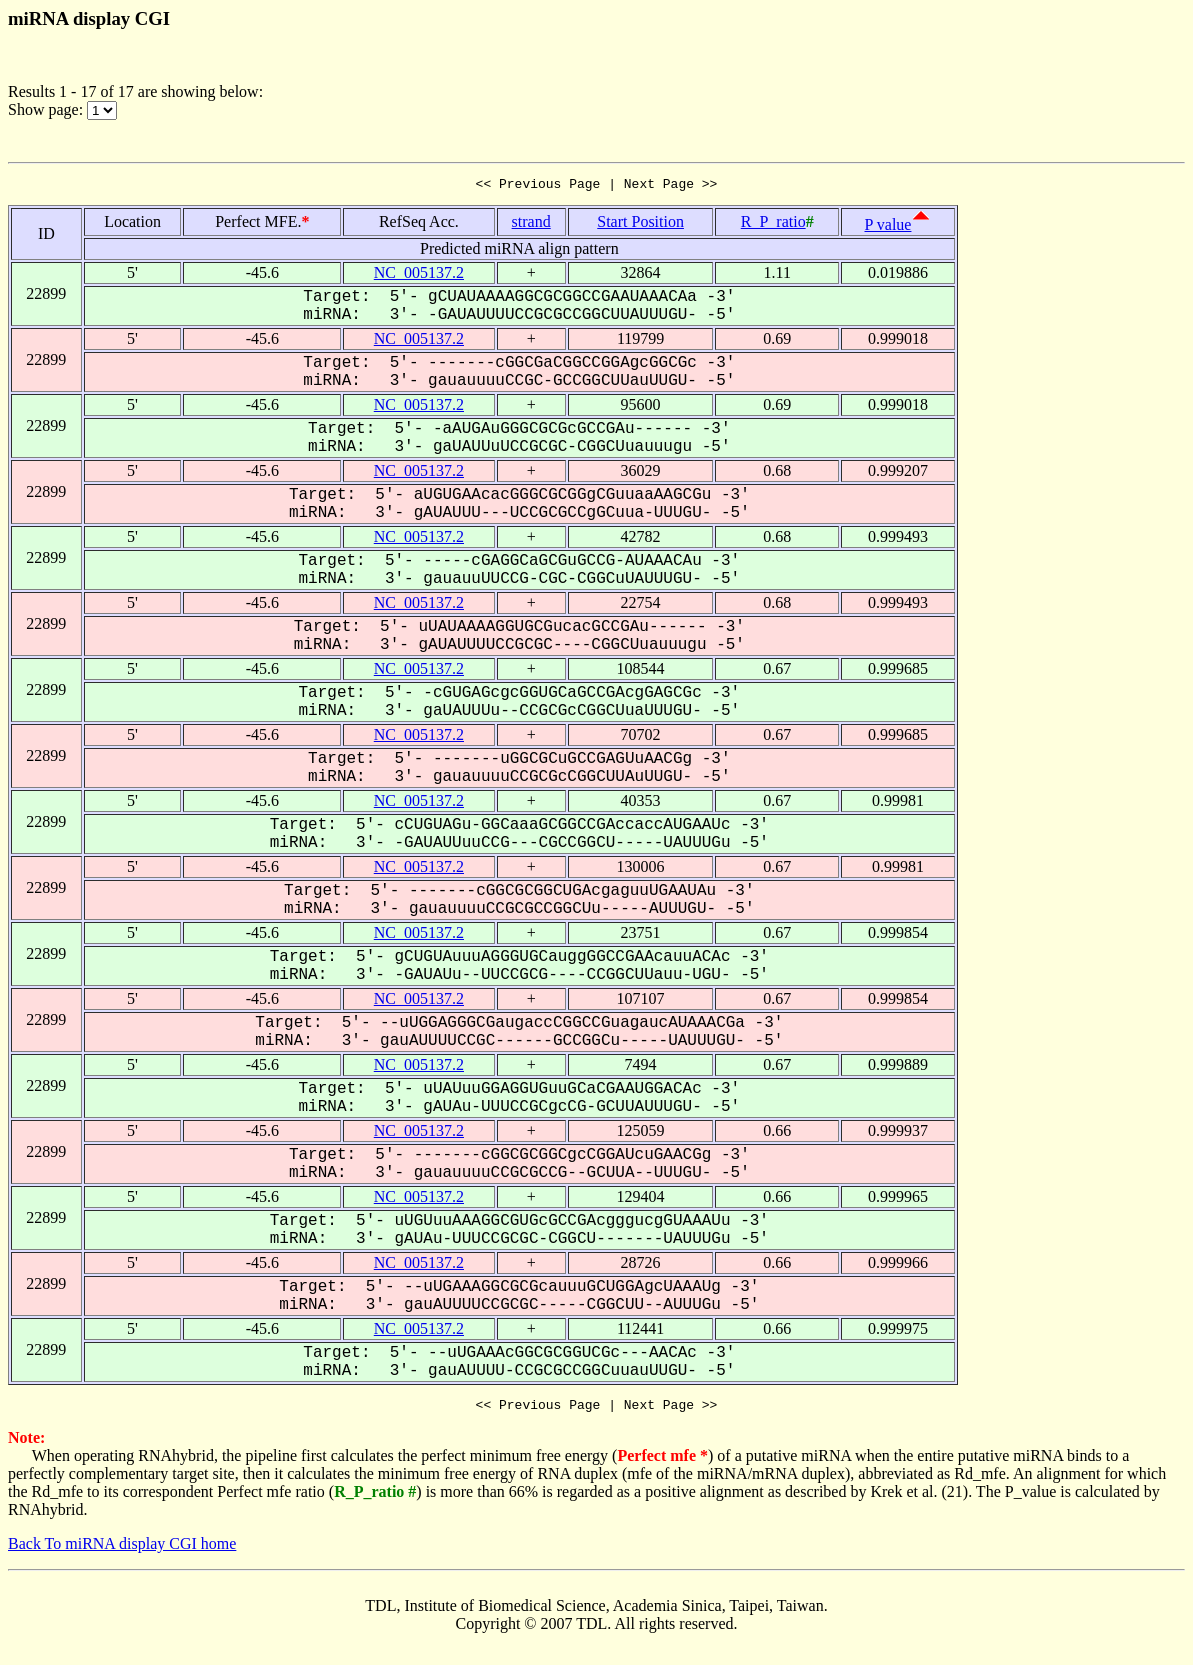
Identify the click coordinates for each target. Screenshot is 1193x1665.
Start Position (640, 224)
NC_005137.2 (419, 275)
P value (888, 227)
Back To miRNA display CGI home (122, 1549)
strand (531, 224)
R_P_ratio (773, 224)
